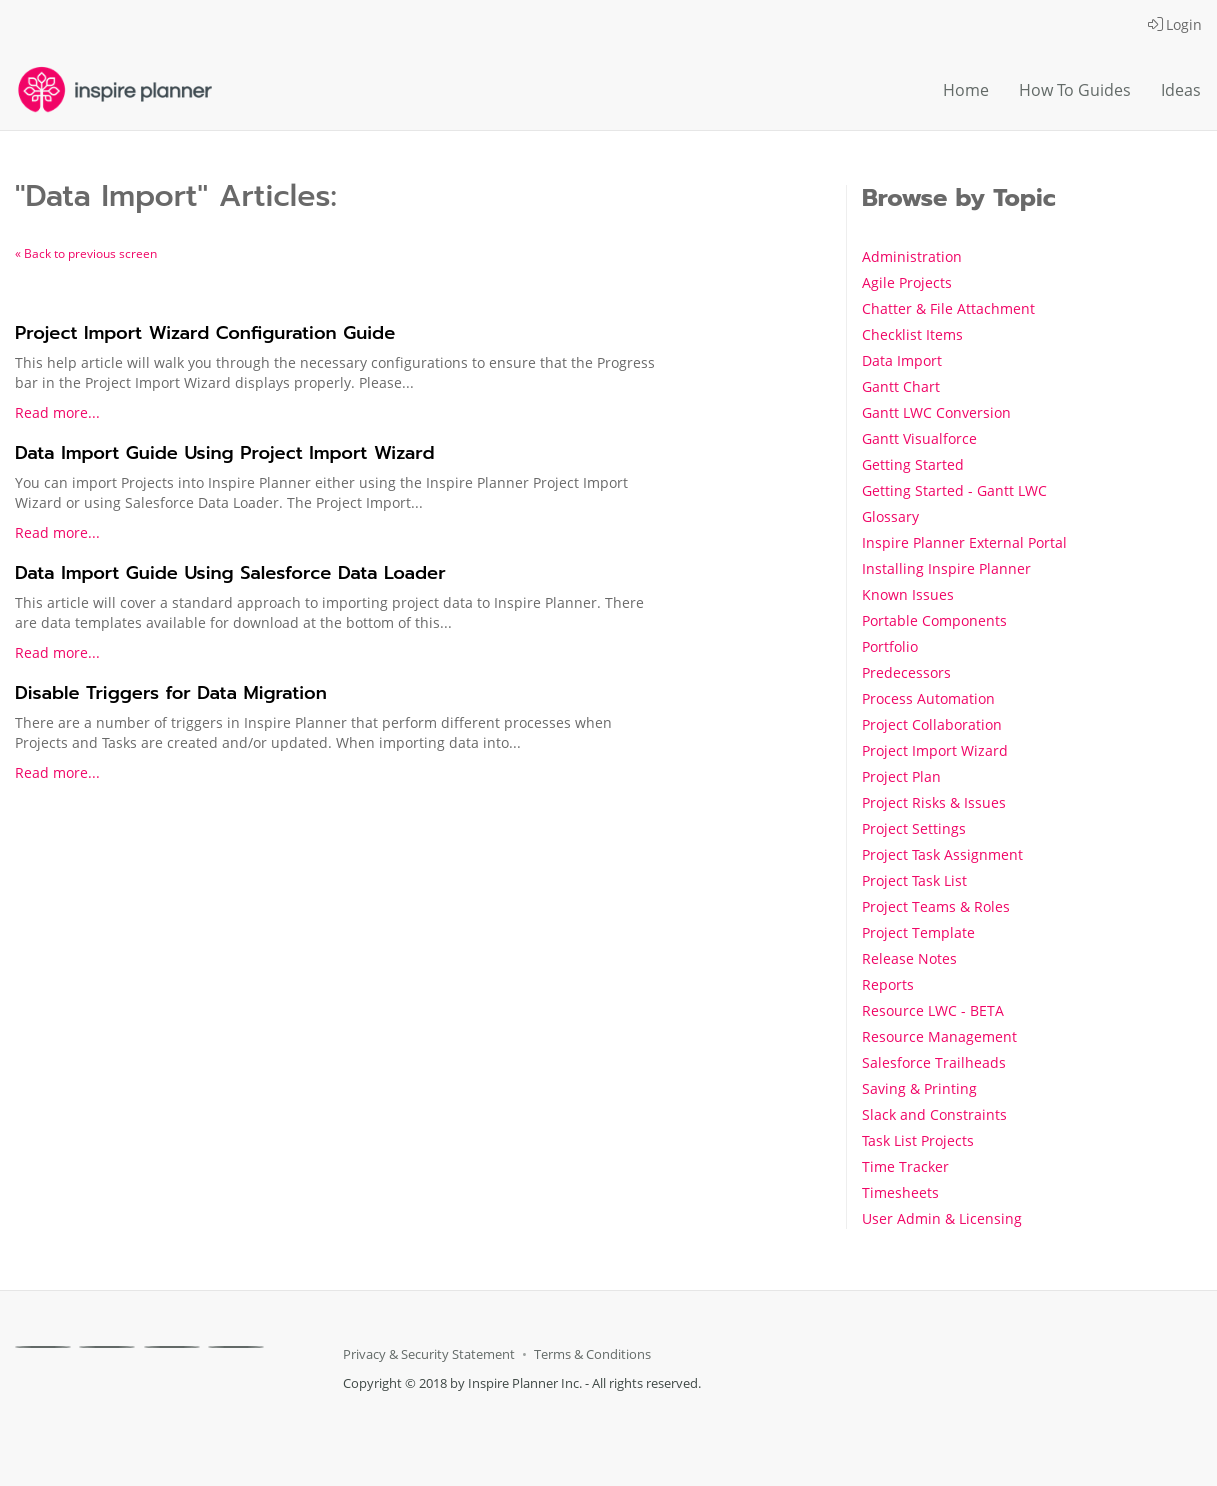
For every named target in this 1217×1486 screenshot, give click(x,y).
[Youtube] (236, 1347)
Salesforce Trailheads (934, 1062)
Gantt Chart (901, 386)
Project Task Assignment (942, 854)
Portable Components (934, 620)
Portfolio (890, 646)
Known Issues (908, 594)
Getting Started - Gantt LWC (954, 490)
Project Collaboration (932, 724)
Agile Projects (907, 282)
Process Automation (928, 698)
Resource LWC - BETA (933, 1010)
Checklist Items (912, 334)
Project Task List (914, 880)
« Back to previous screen (86, 253)
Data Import (902, 360)
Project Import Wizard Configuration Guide (205, 333)
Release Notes (909, 958)
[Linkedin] (172, 1347)
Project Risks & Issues (934, 802)
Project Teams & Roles (936, 906)
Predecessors (906, 672)
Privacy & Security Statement (429, 1354)
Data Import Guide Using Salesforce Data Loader (230, 573)
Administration (912, 256)
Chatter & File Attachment (948, 308)
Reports (888, 984)
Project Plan (901, 776)
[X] (107, 1347)
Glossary (890, 516)
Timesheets (900, 1192)
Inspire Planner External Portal (964, 542)
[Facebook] (43, 1347)
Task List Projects (918, 1140)
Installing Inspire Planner (946, 568)
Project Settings (914, 828)
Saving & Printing (919, 1088)
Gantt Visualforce (919, 438)
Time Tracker (905, 1166)
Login (1175, 24)
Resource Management (939, 1036)
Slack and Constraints (934, 1114)
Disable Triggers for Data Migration (171, 693)
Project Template (918, 932)
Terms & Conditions (592, 1354)
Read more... (57, 412)
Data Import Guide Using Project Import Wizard (225, 453)
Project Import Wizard (935, 750)
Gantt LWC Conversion (936, 412)
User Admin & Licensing (942, 1218)
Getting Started (913, 464)
